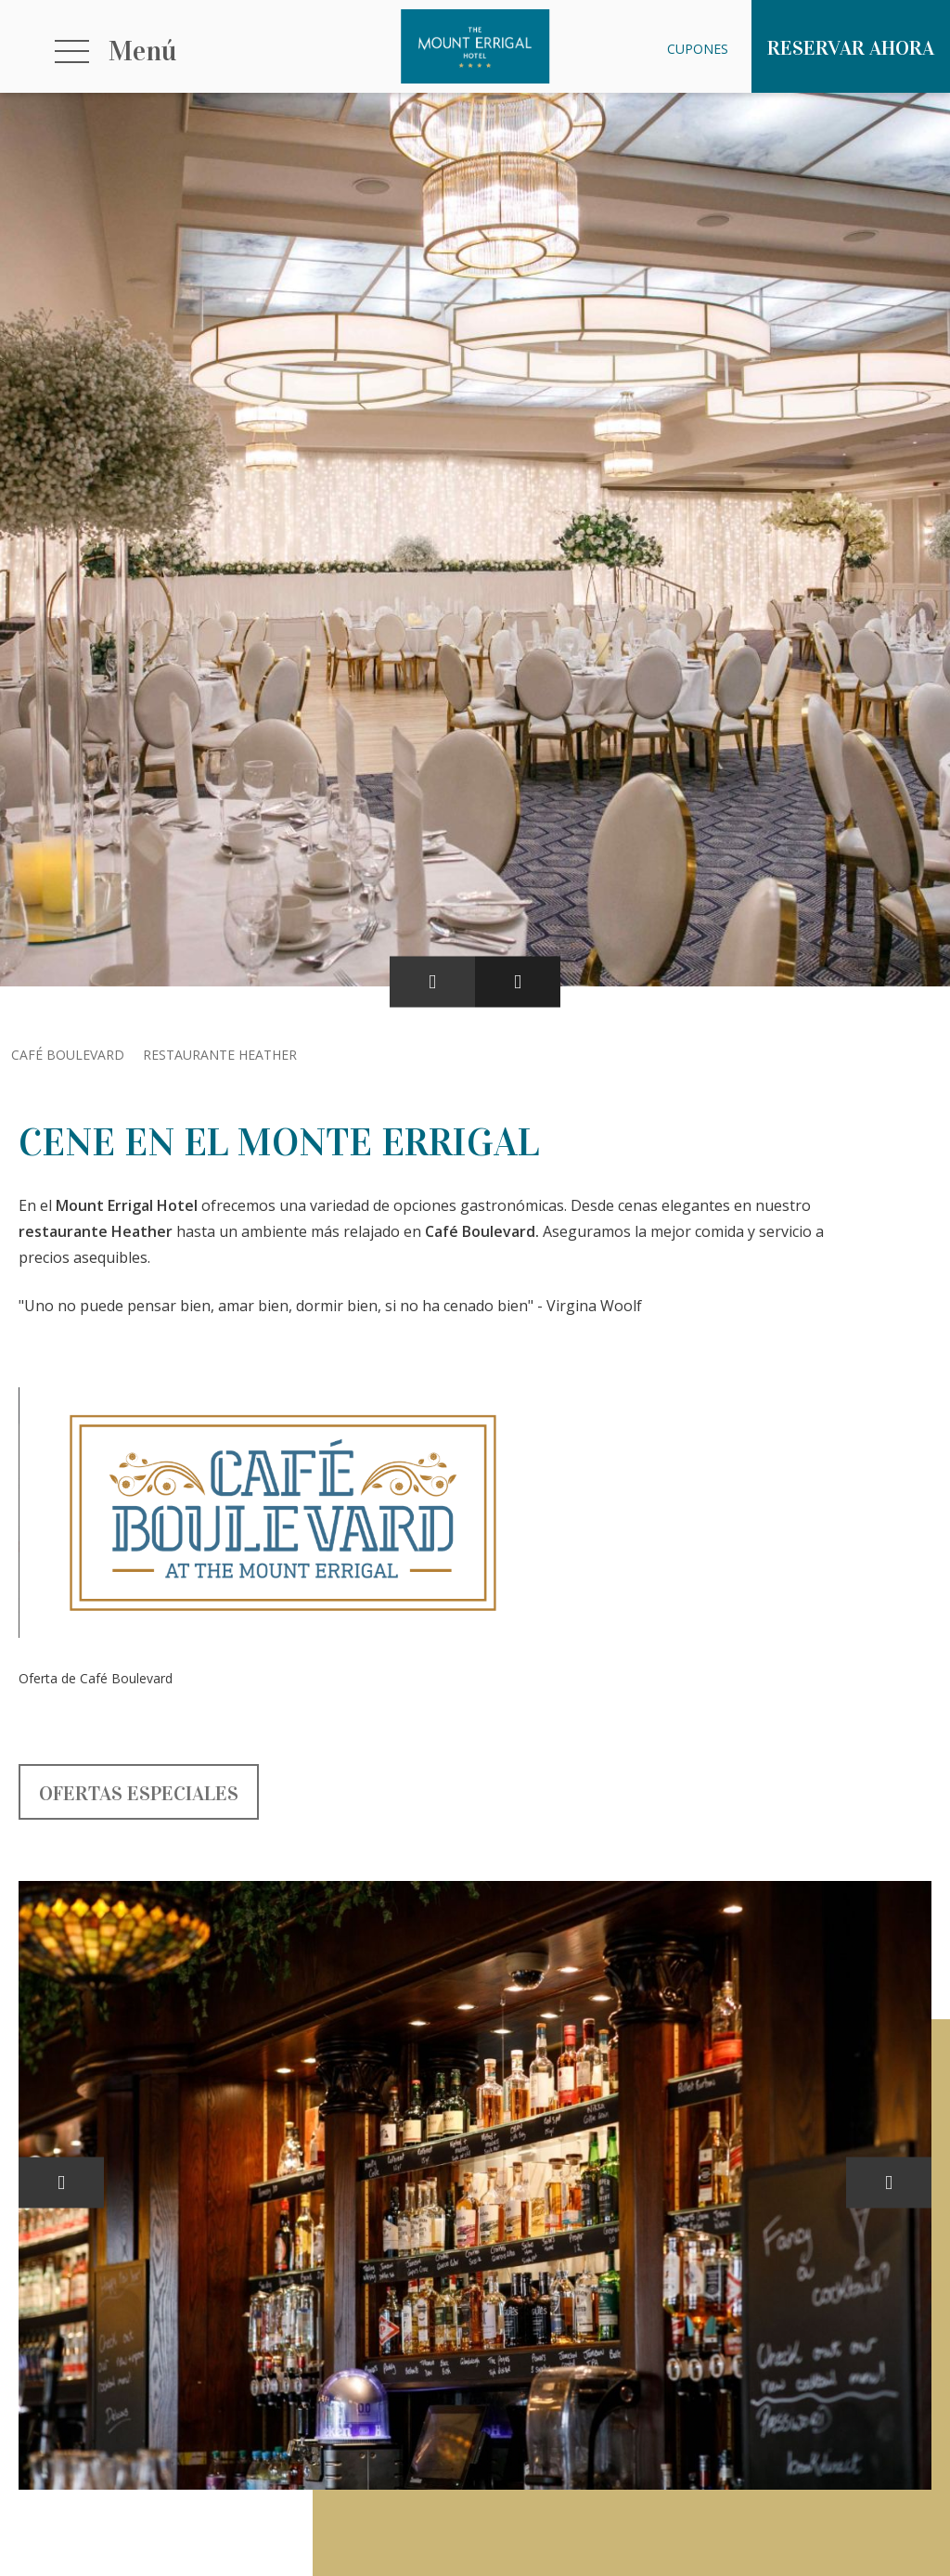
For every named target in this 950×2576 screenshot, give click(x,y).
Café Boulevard (67, 1054)
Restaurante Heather (220, 1054)
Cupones (697, 49)
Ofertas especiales (138, 1793)
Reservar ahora (850, 47)
